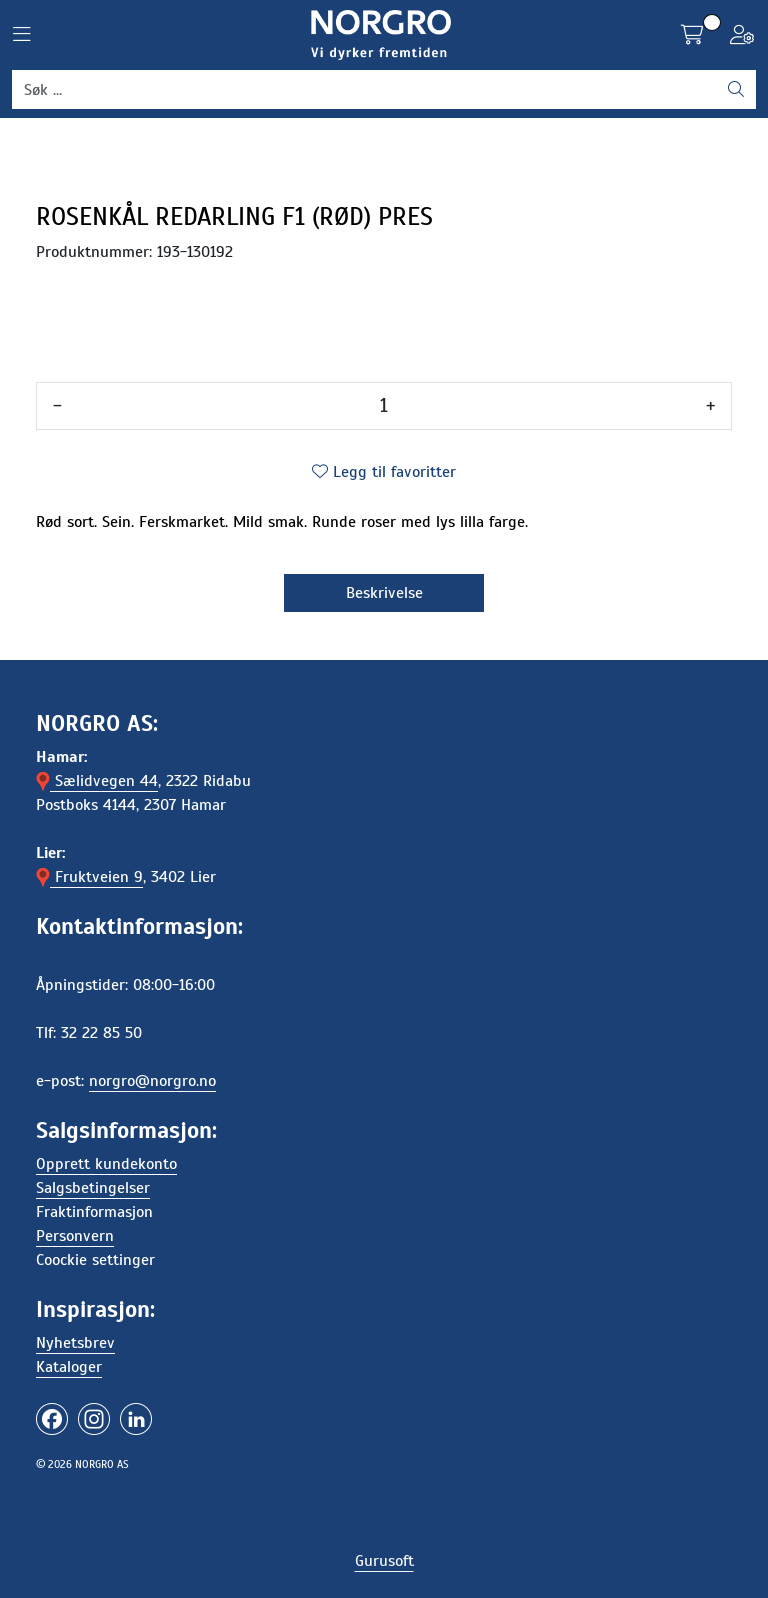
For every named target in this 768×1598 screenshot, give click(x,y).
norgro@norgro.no (152, 1081)
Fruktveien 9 (89, 877)
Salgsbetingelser (93, 1188)
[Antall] (384, 406)
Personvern (75, 1236)
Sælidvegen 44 (97, 781)
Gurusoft (384, 1561)
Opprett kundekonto (106, 1164)
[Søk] (364, 90)
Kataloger (69, 1367)
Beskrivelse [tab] (384, 593)
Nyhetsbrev (75, 1343)
